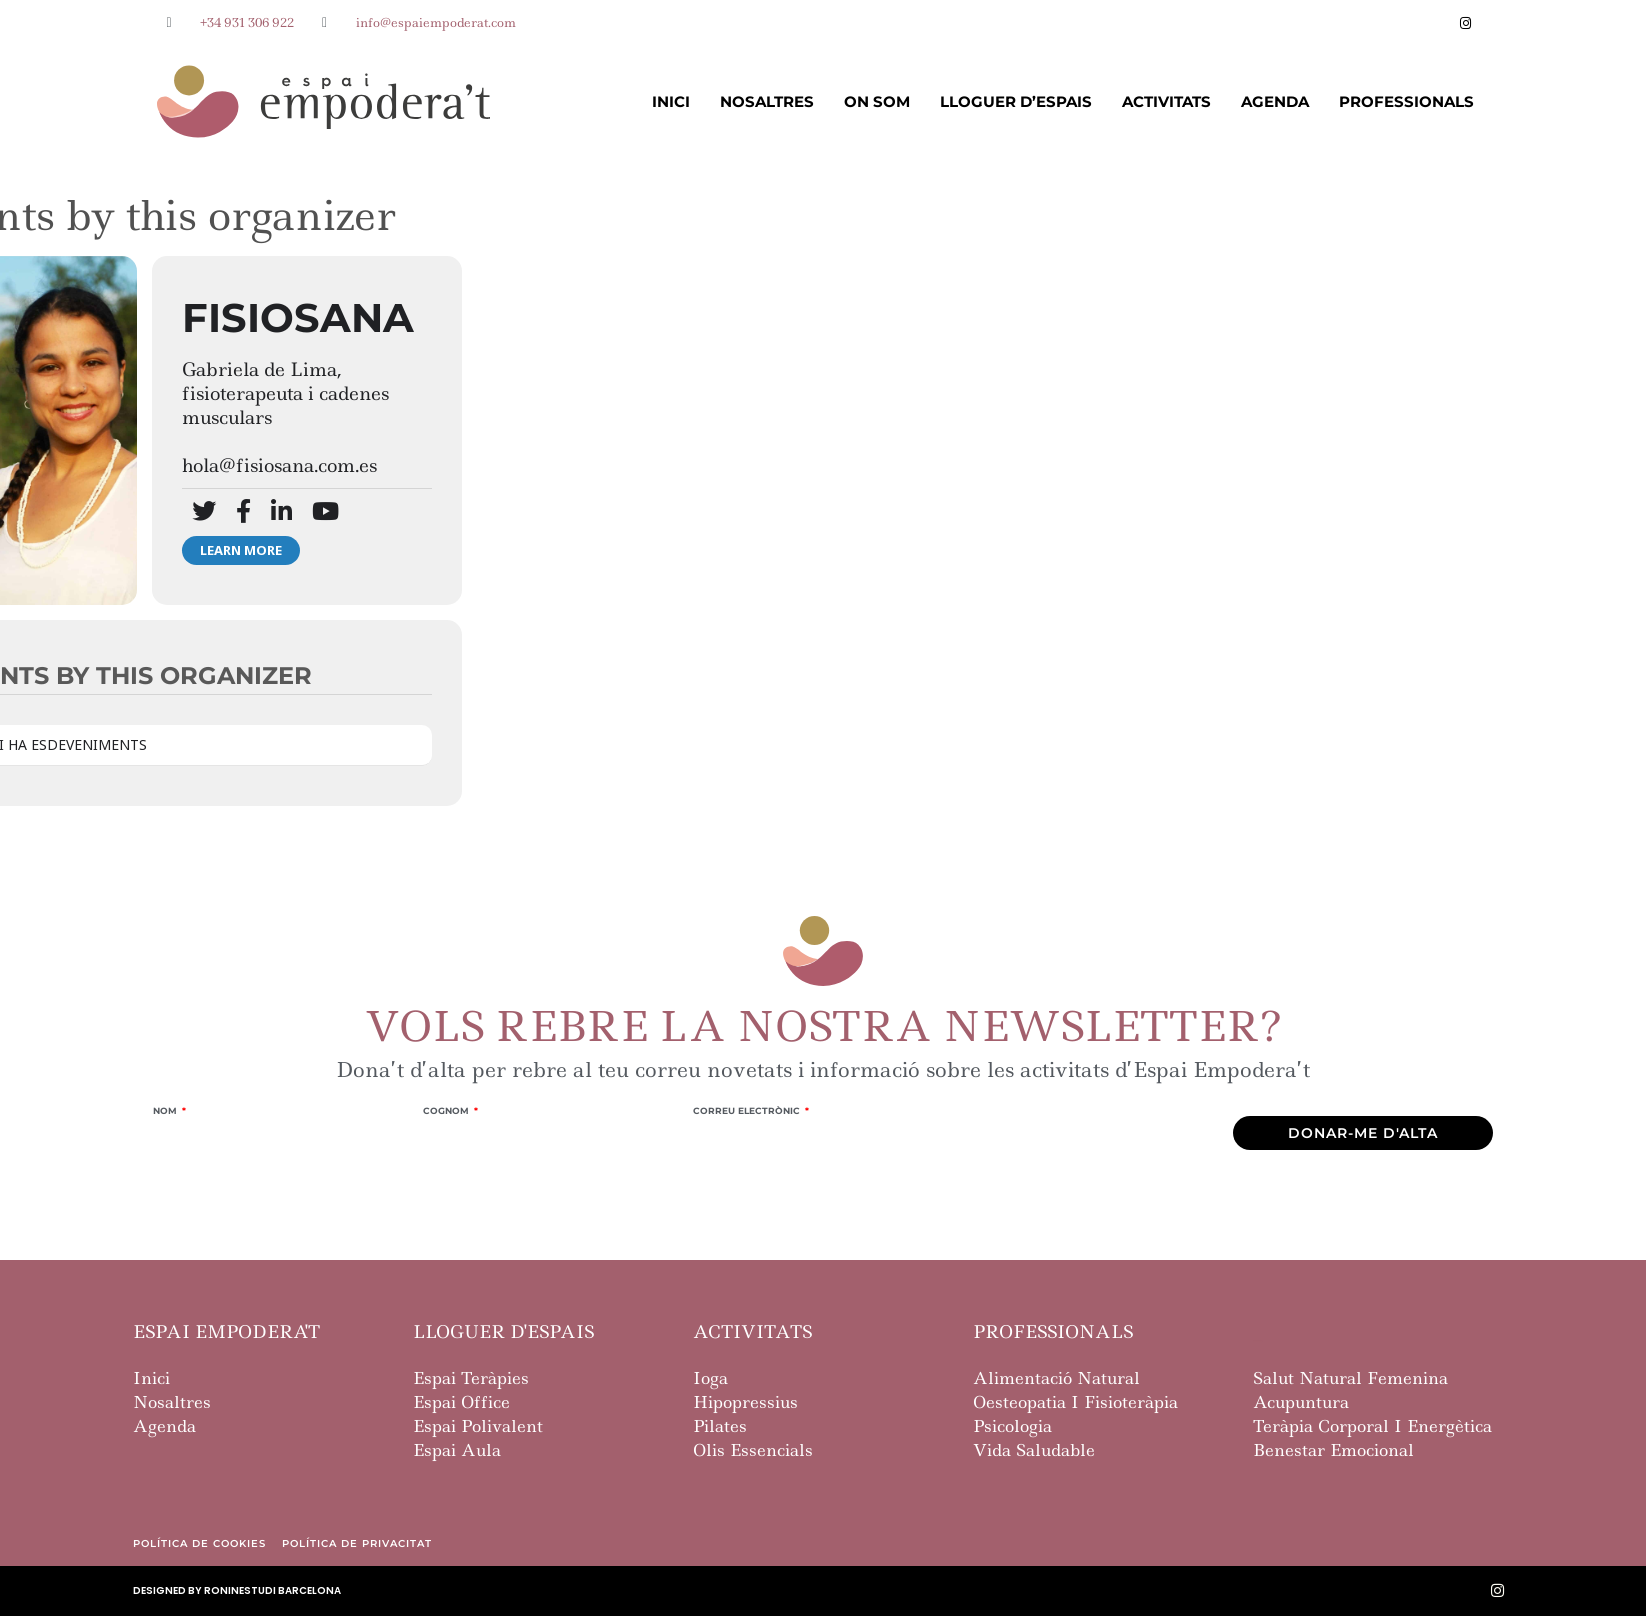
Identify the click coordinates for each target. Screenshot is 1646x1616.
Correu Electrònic (748, 1110)
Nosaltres (767, 101)
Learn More (241, 550)
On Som (877, 101)
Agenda (1275, 101)
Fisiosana (298, 317)
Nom (166, 1110)
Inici (671, 101)
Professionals (1406, 101)
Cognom (447, 1110)
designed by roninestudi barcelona (237, 1590)
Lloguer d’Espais (1016, 101)
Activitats (1166, 101)
